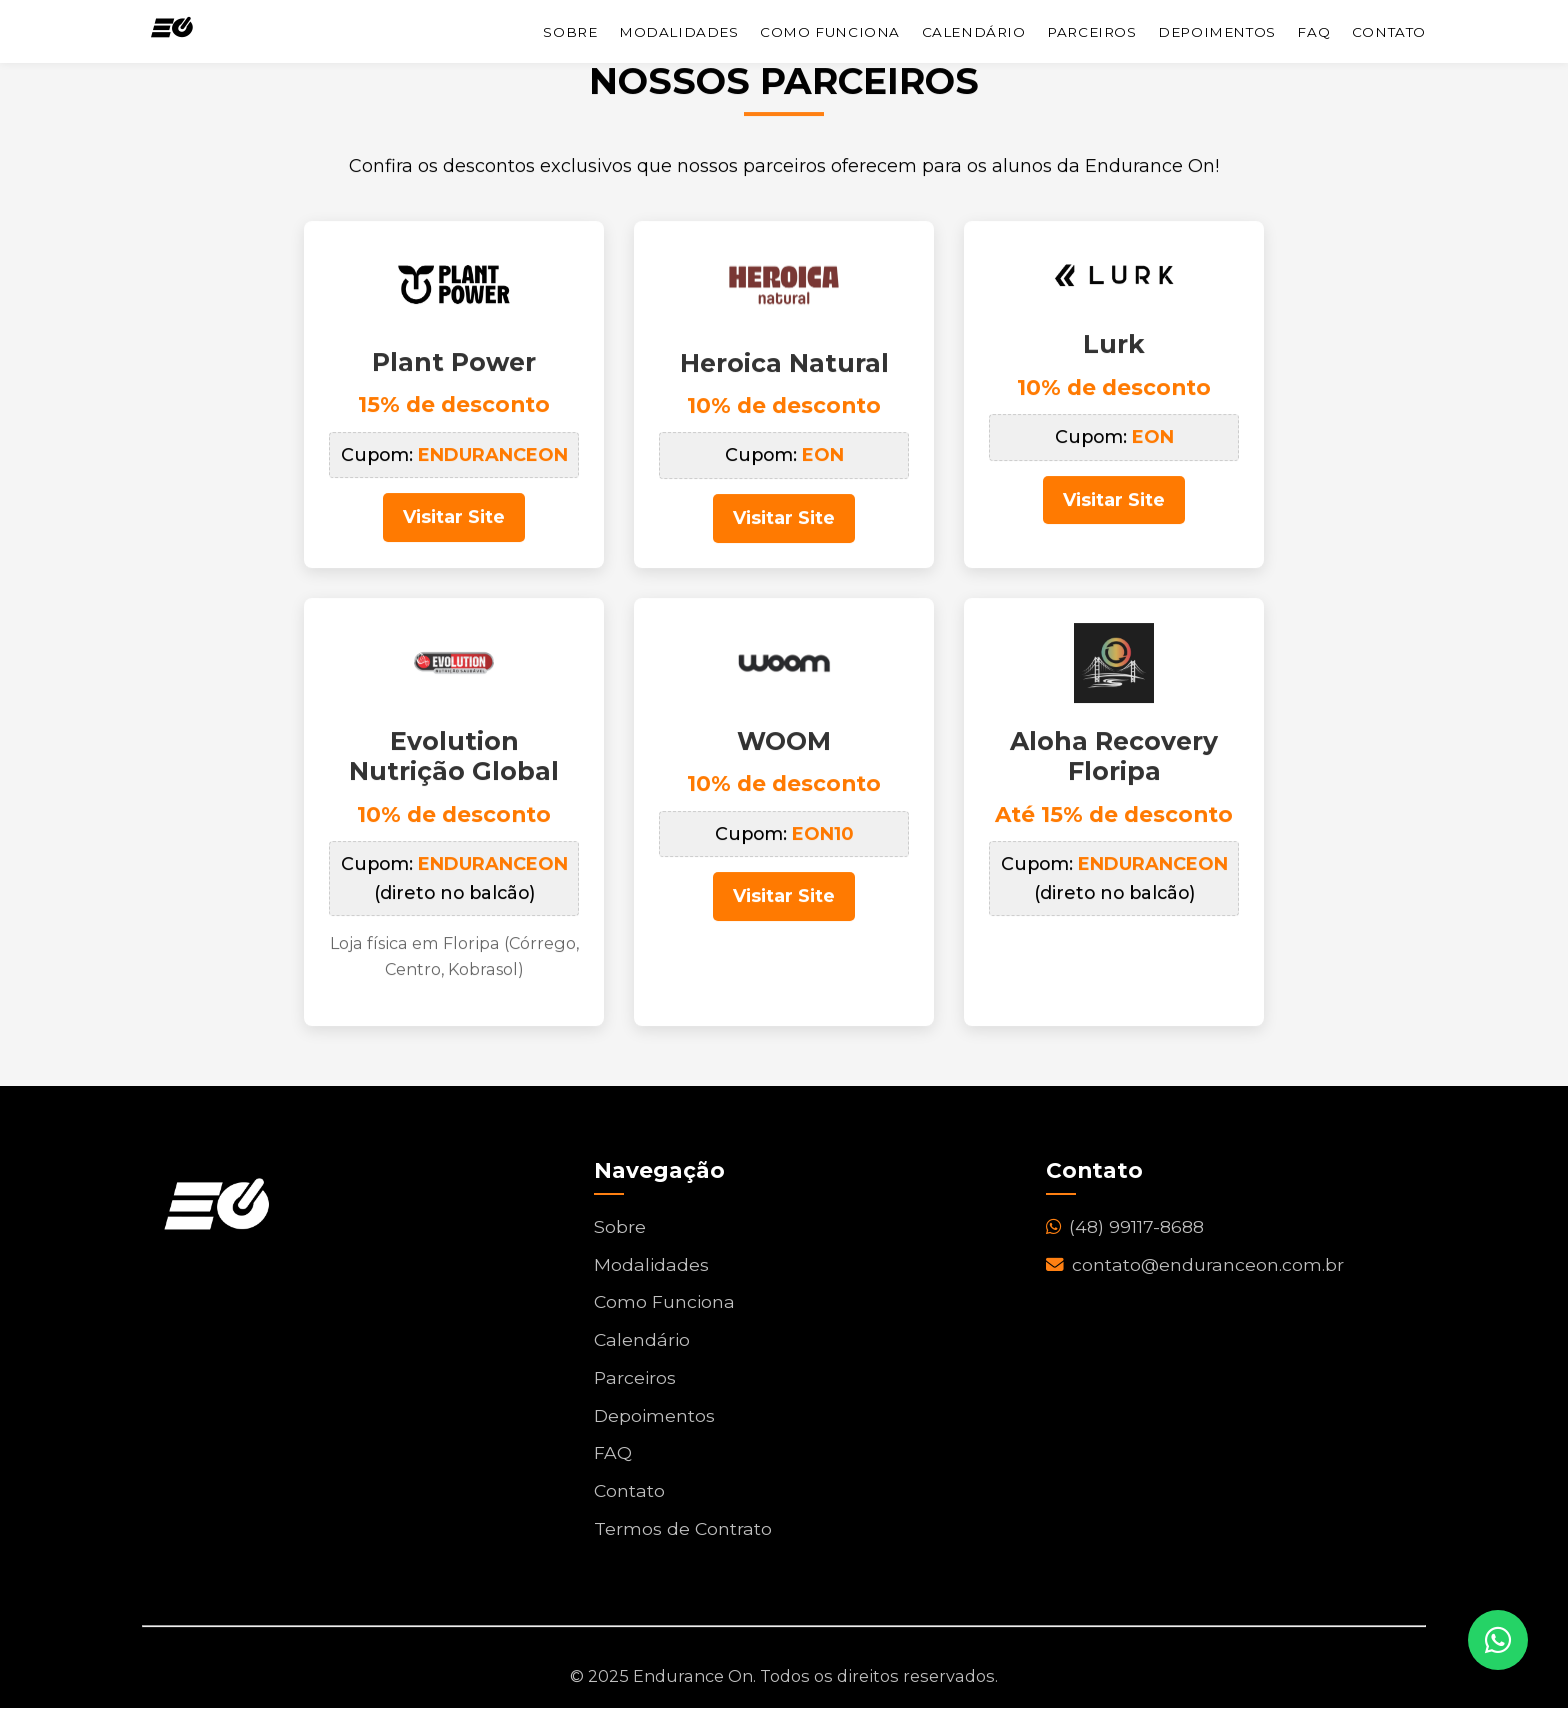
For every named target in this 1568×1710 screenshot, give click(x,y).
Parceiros (1091, 32)
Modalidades (679, 32)
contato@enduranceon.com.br (1195, 1268)
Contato (1389, 32)
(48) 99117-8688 (1125, 1229)
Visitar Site (454, 520)
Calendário (974, 32)
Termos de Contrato (683, 1531)
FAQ (1313, 32)
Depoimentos (1217, 32)
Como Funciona (830, 32)
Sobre (570, 32)
